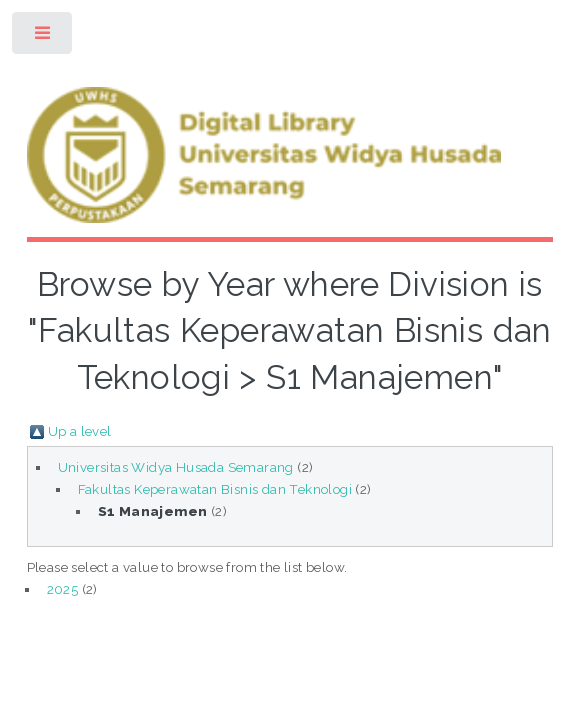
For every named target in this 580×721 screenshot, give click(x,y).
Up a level (80, 431)
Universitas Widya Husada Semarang (176, 467)
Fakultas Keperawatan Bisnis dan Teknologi (215, 489)
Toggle (43, 37)
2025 (63, 589)
